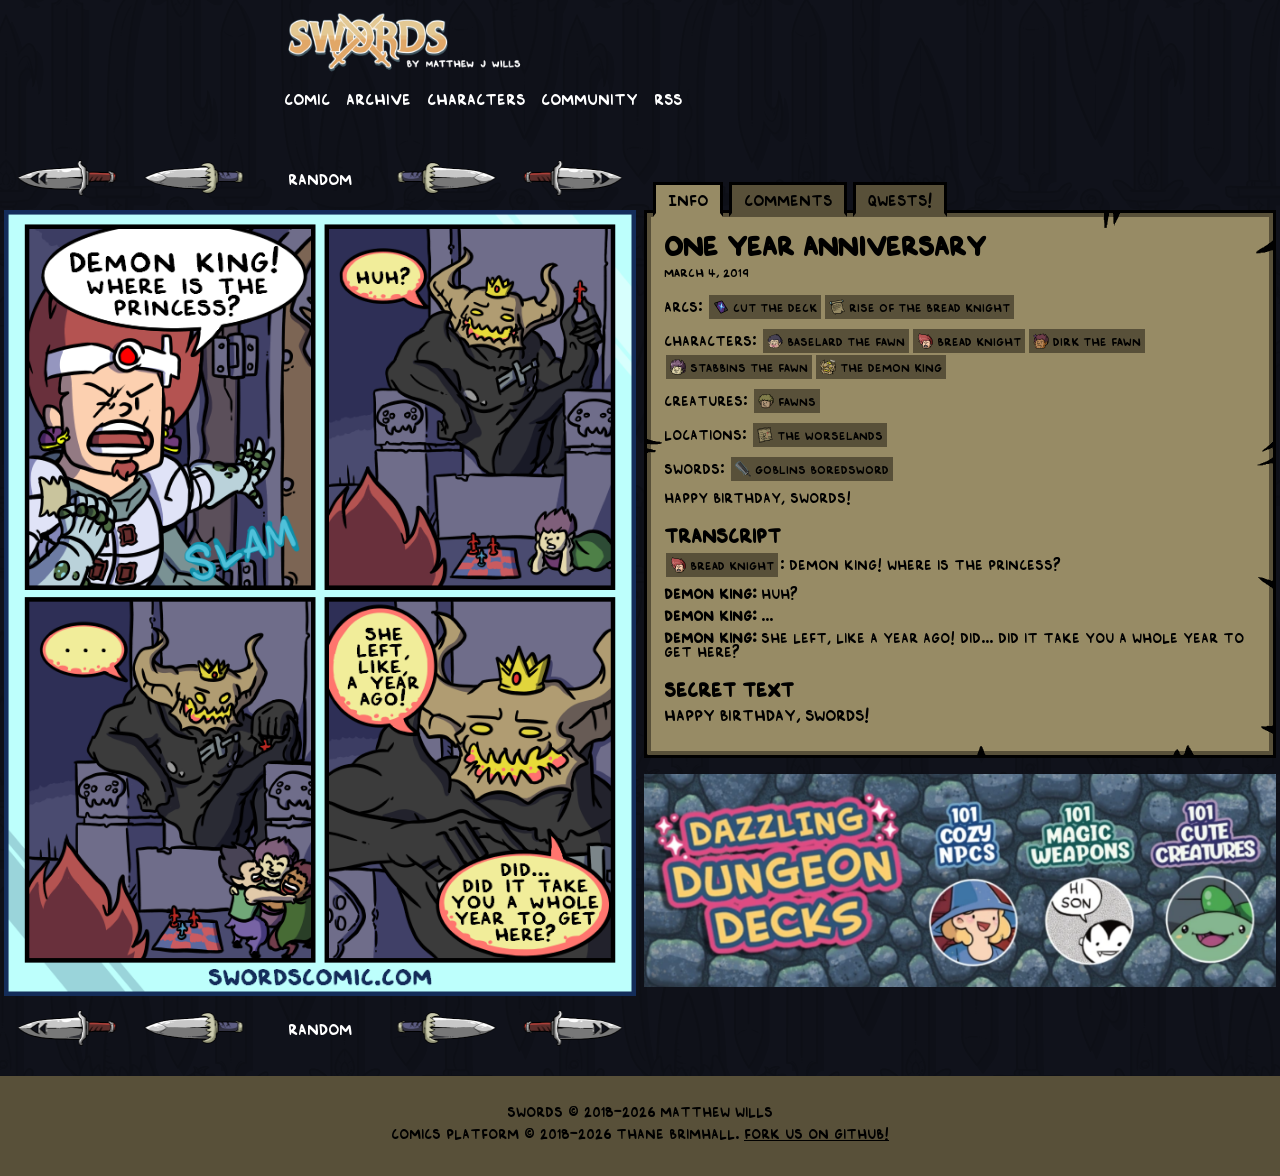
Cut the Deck (775, 307)
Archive (378, 98)
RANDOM (320, 178)
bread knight (732, 565)
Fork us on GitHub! (816, 1133)
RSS (668, 98)
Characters (476, 98)
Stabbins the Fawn (749, 367)
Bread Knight (979, 341)
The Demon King (891, 367)
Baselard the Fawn (846, 341)
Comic (307, 98)
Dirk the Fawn (1097, 341)
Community (589, 98)
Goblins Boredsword (822, 469)
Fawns (797, 401)
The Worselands (830, 435)
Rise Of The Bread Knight (929, 307)
